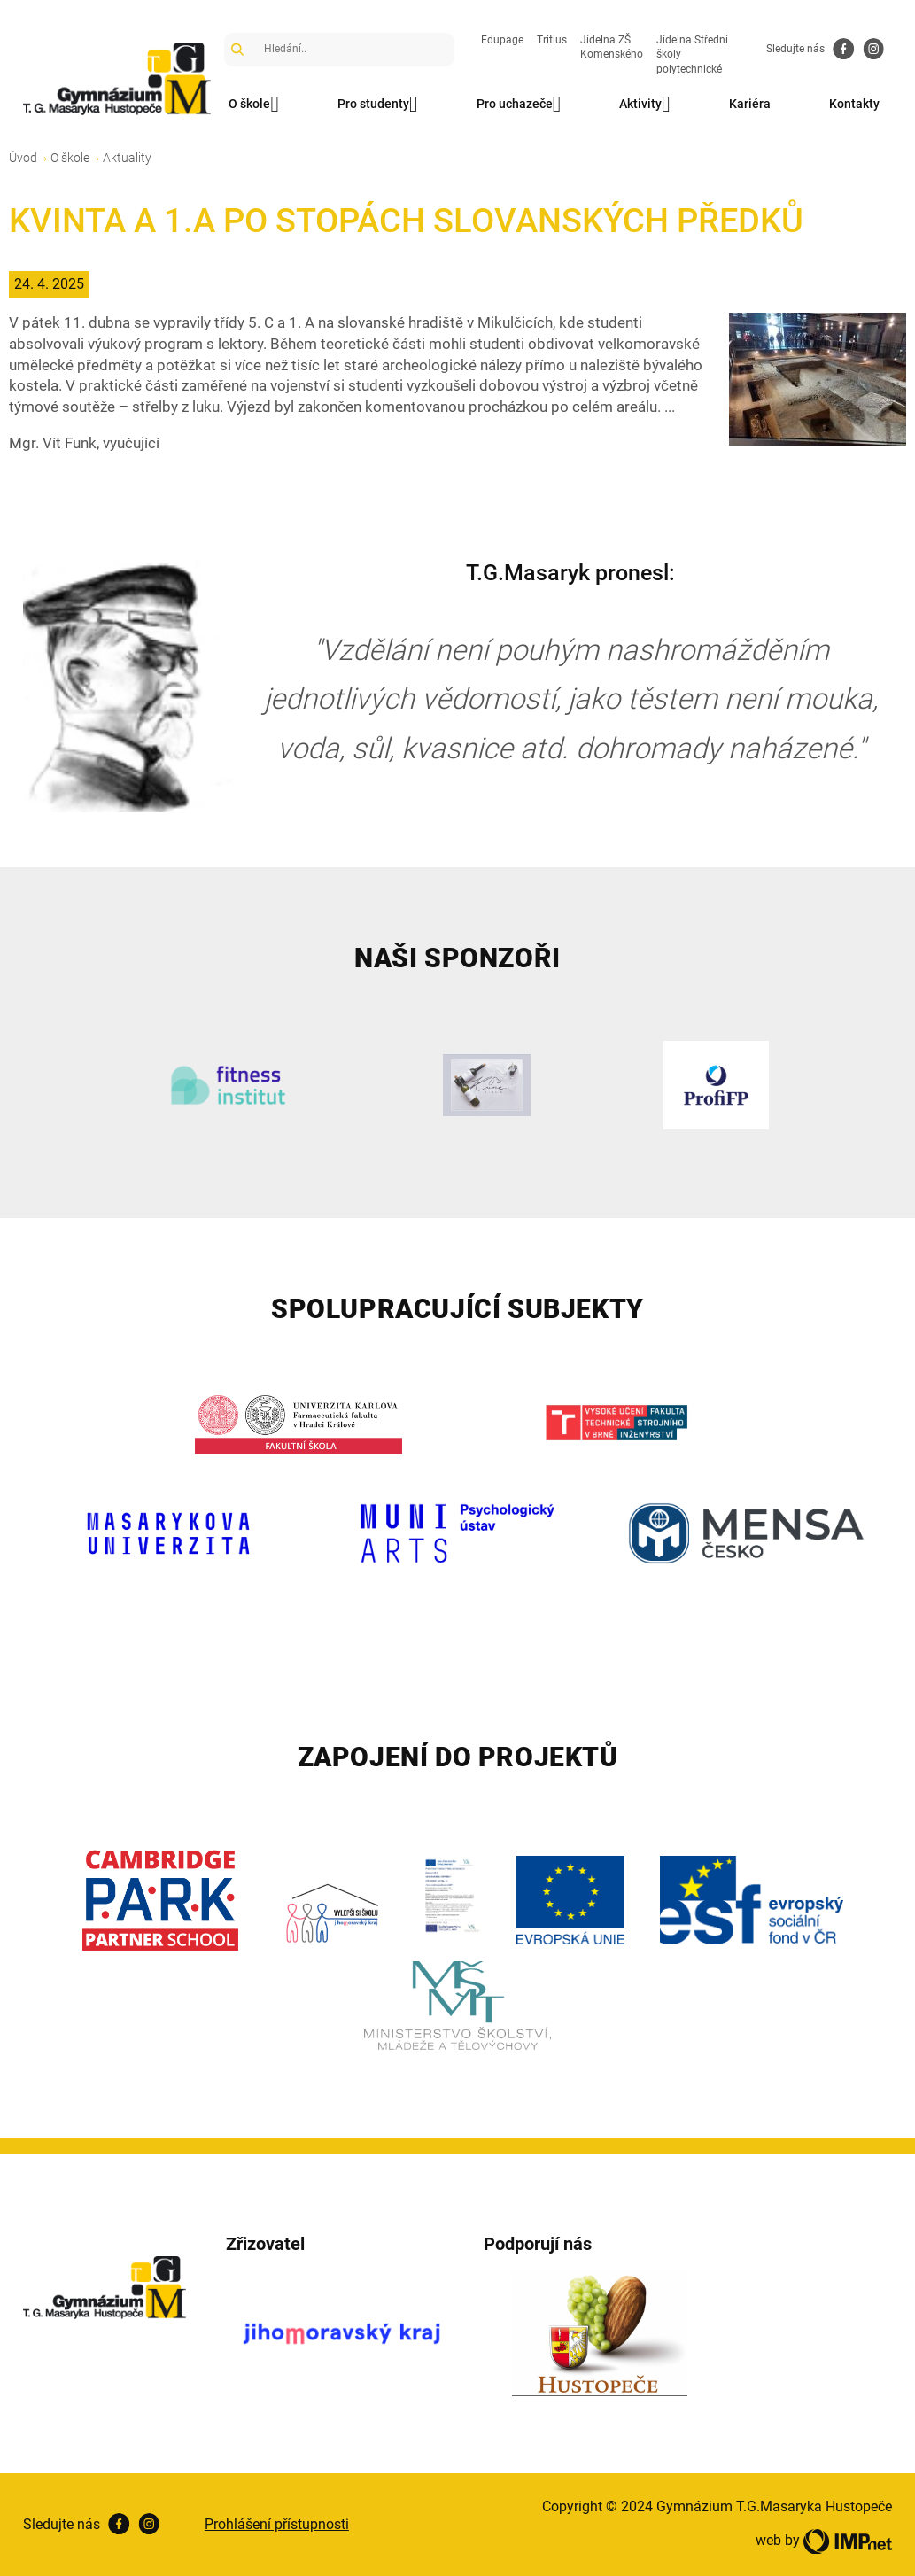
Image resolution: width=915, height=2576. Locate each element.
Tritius (552, 40)
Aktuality (127, 158)
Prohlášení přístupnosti (277, 2524)
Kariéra (756, 104)
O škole (254, 104)
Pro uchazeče (521, 104)
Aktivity (649, 104)
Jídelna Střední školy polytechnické (692, 55)
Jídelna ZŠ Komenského (611, 47)
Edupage (502, 40)
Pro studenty (379, 104)
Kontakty (862, 104)
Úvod (23, 158)
